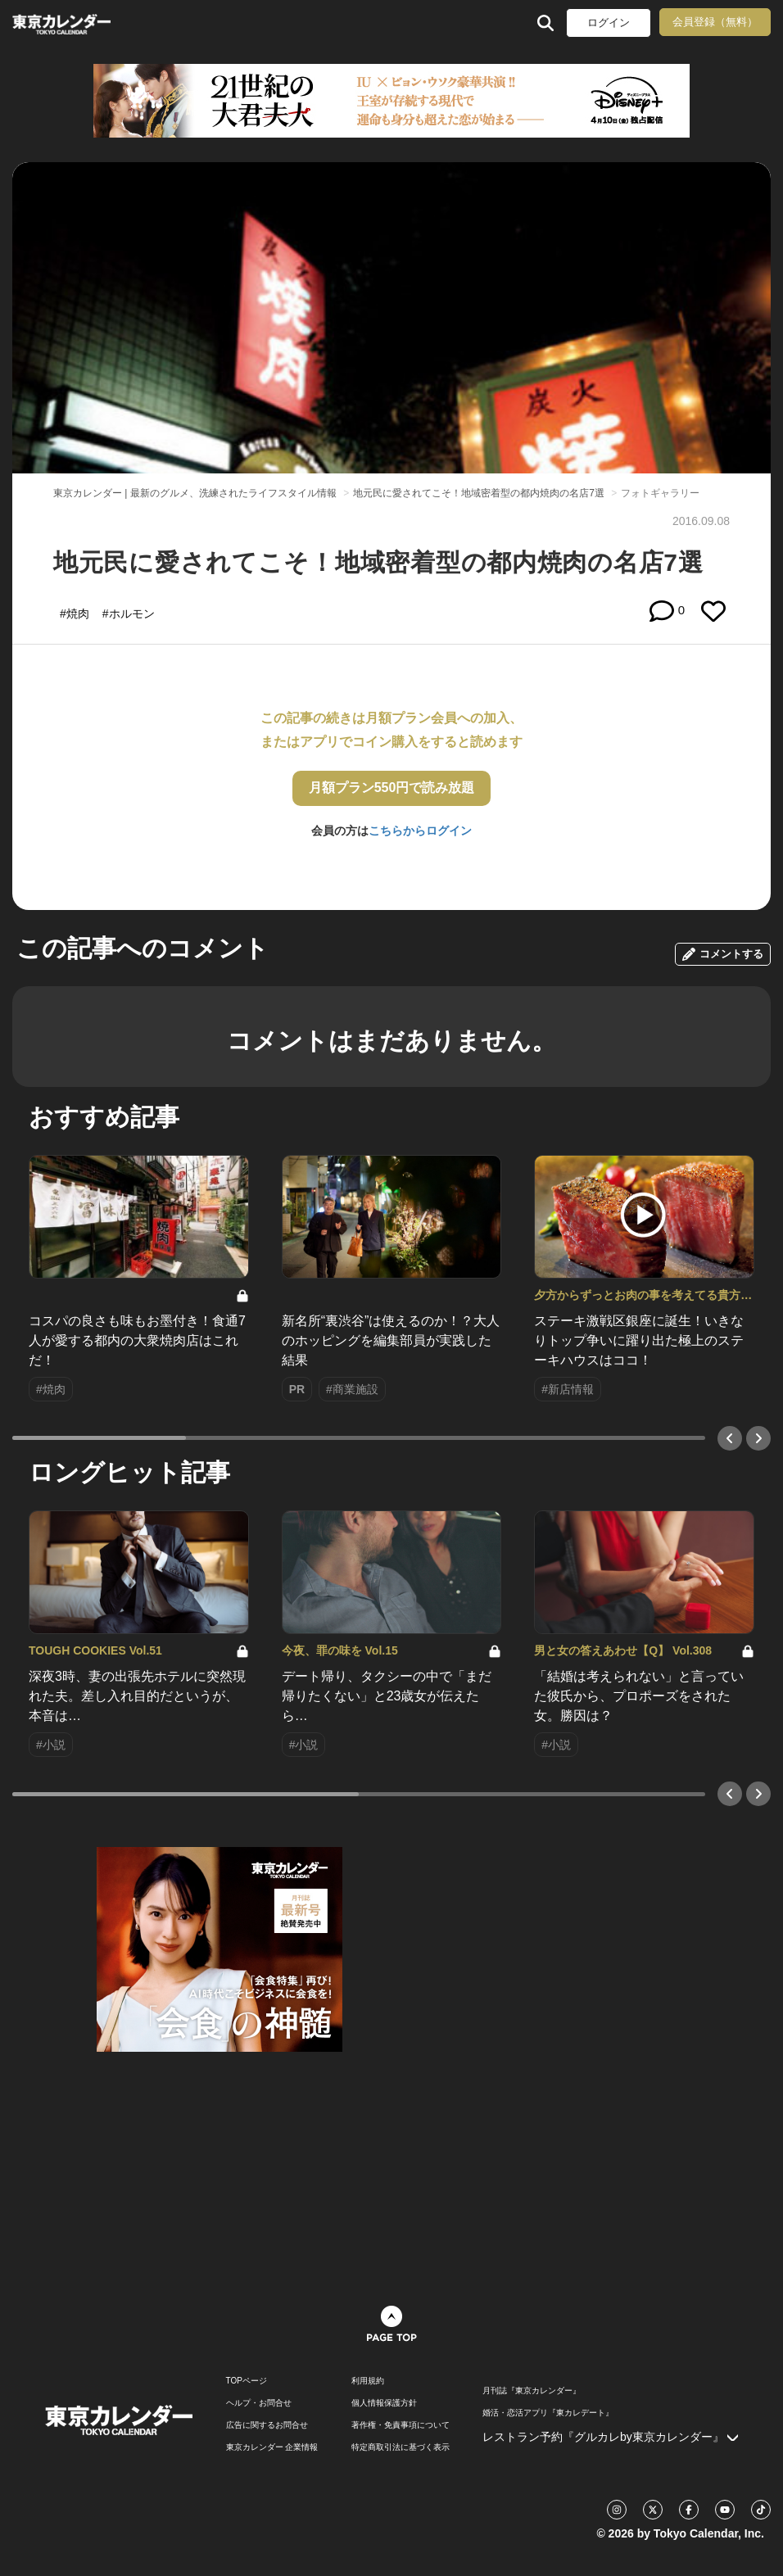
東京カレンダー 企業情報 (272, 2447)
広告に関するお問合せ (267, 2425)
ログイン (608, 22)
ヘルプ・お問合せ (259, 2403)
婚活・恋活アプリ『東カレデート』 (547, 2413)
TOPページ (246, 2381)
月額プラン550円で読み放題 (392, 788)
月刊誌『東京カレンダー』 (531, 2391)
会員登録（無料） (715, 22)
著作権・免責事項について (400, 2425)
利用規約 (367, 2381)
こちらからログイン (420, 830)
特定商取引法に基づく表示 (400, 2447)
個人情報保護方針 (384, 2403)
